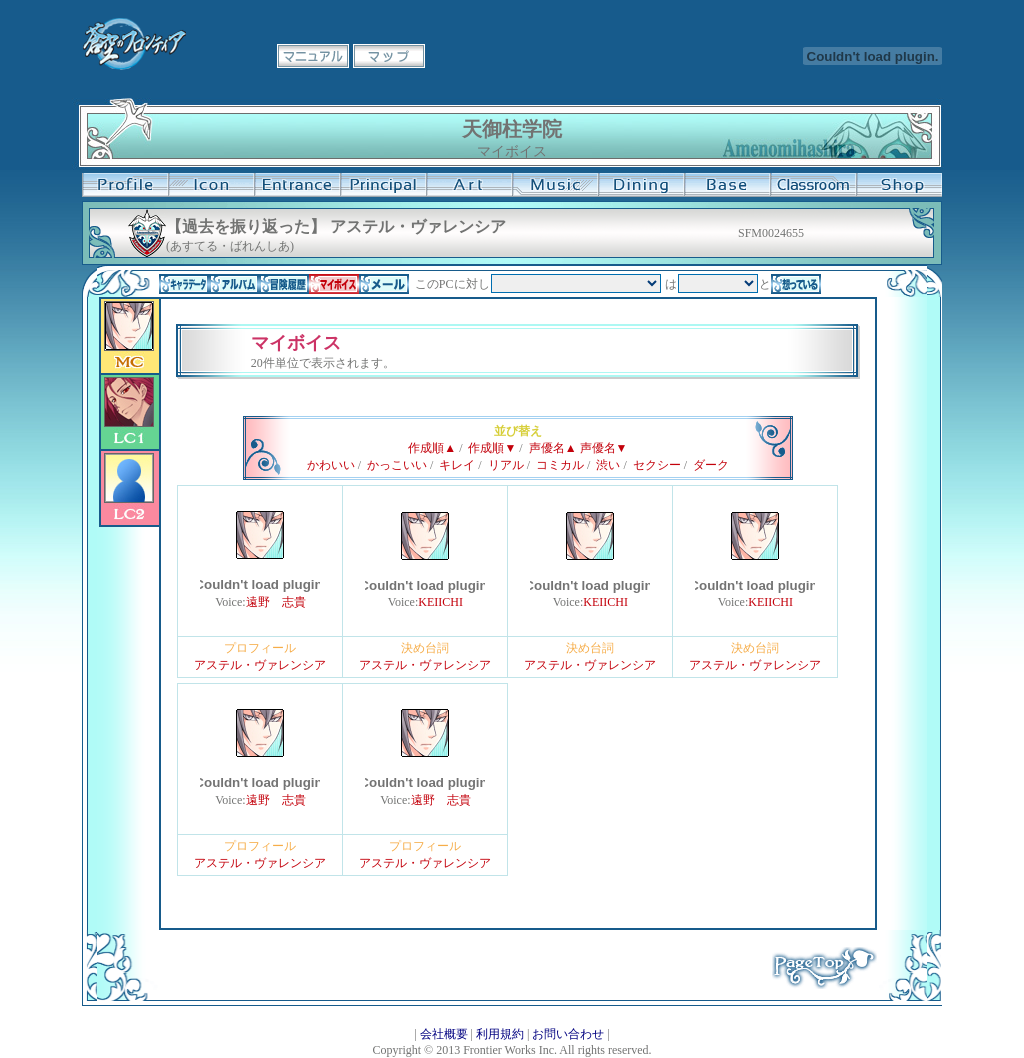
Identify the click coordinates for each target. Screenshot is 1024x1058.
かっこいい (397, 465)
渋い (608, 465)
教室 (813, 185)
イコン (211, 185)
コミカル (560, 465)
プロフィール (125, 185)
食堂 (641, 185)
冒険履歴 (284, 284)
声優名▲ (553, 448)
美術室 (469, 185)
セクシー (657, 465)
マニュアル (313, 56)
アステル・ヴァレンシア (260, 665)
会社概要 (444, 1034)
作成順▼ (492, 448)
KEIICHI (440, 602)
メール (384, 284)
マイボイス (334, 284)
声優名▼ (604, 448)
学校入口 (297, 185)
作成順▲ (432, 448)
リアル (506, 465)
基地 (727, 185)
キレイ (457, 465)
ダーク (711, 465)
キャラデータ (184, 284)
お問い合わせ (568, 1034)
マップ (389, 56)
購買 (899, 185)
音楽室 (555, 185)
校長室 (383, 185)
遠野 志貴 (276, 602)
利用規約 (500, 1034)
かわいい (331, 465)
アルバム (234, 284)
